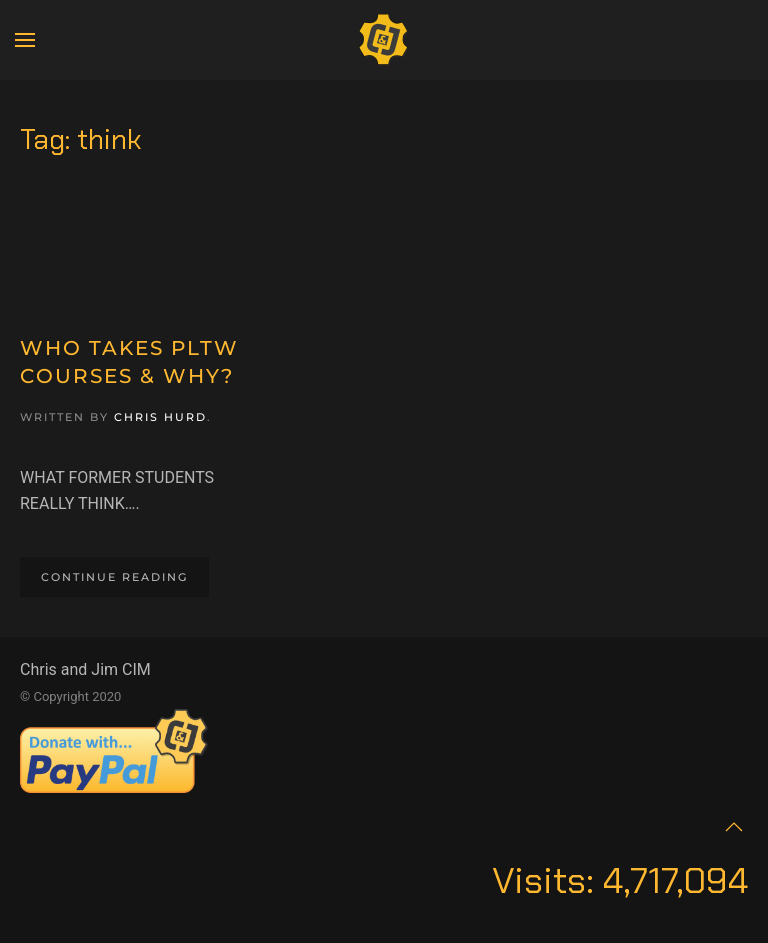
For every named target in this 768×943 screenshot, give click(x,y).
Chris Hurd (160, 417)
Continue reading (114, 577)
